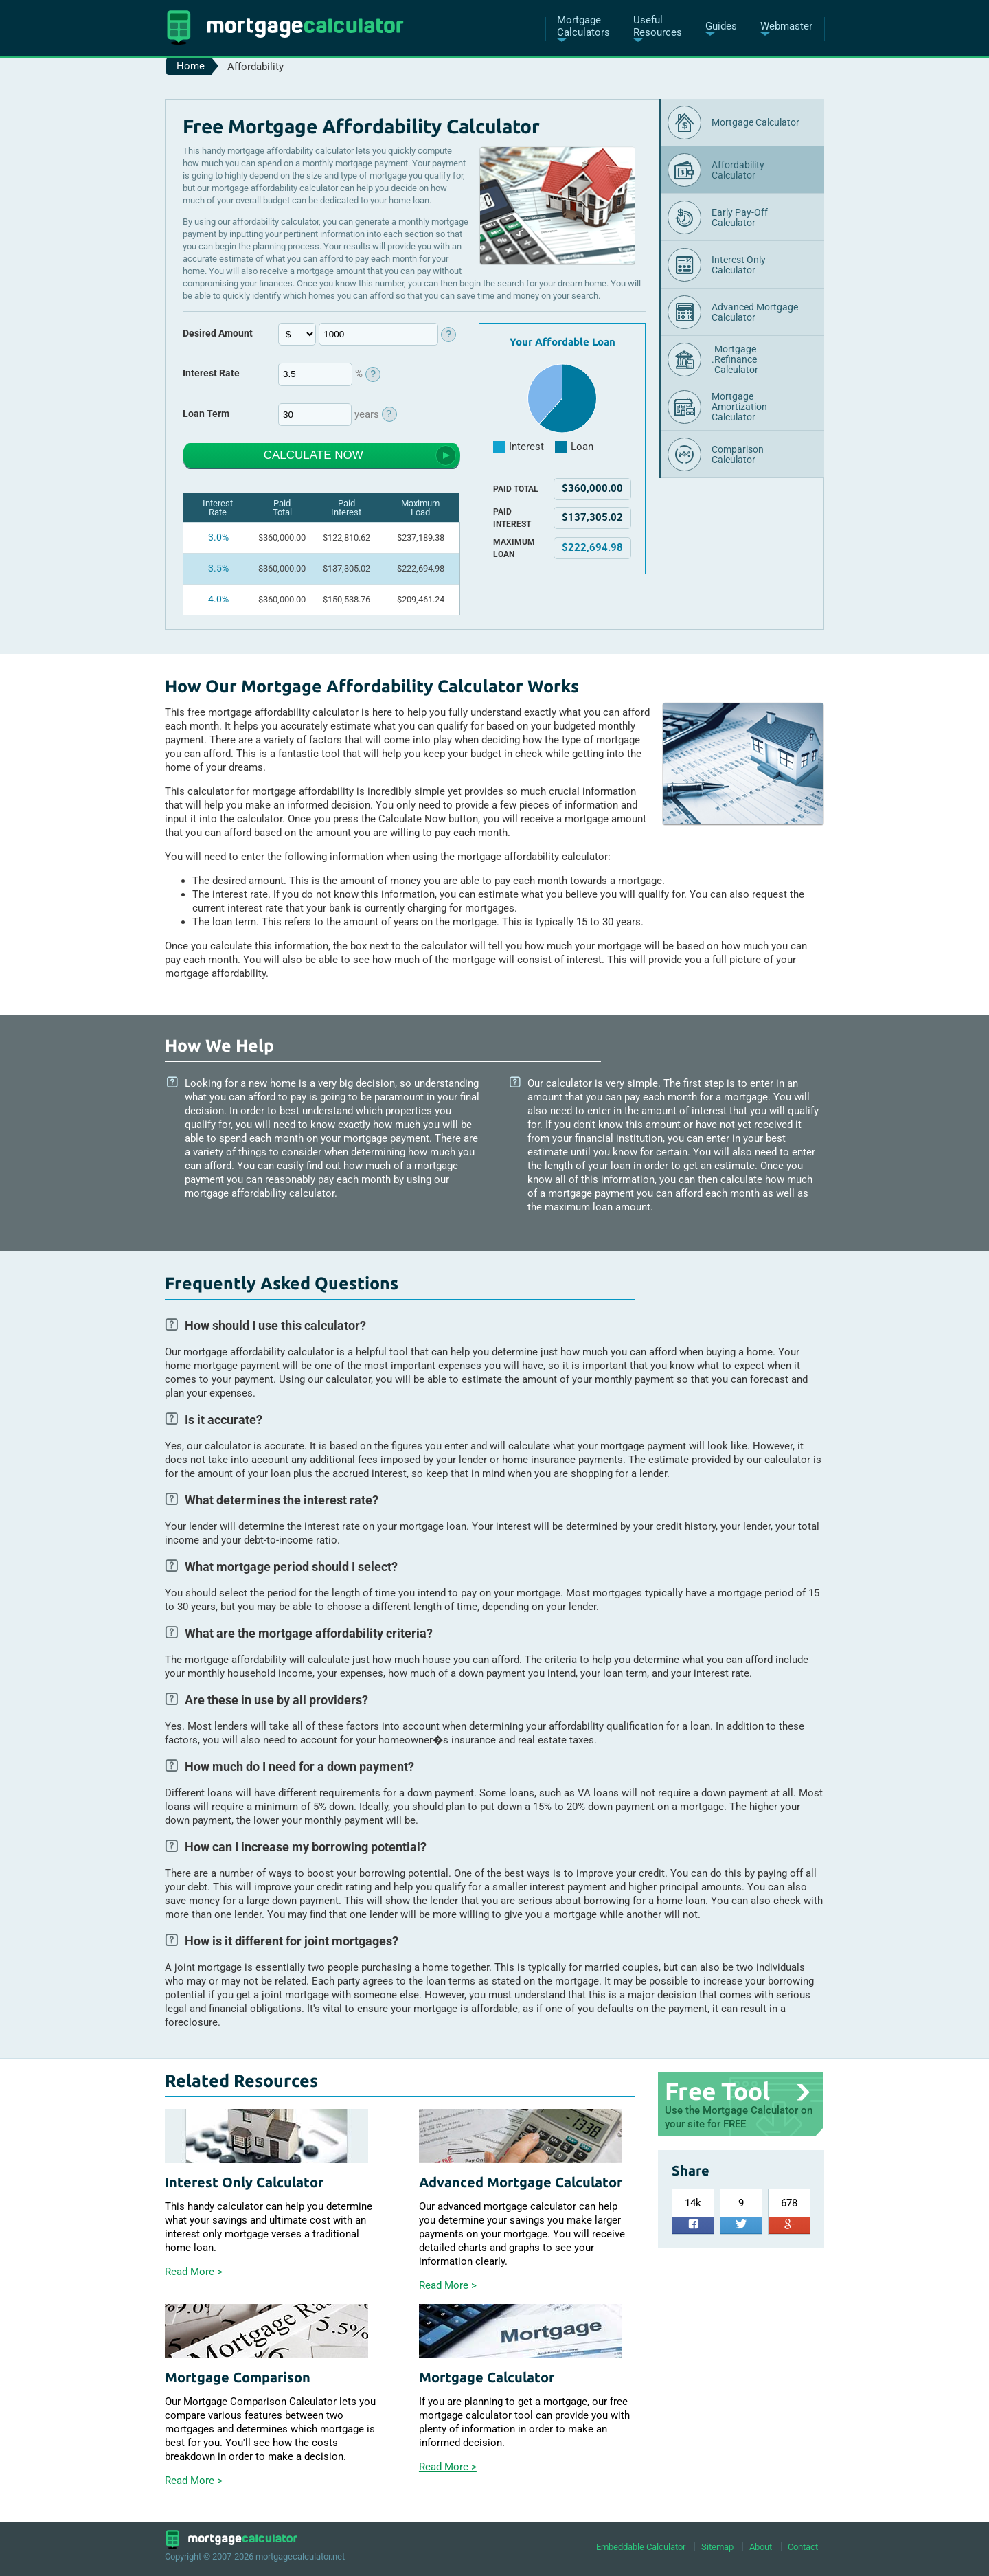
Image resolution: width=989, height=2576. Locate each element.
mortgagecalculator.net (300, 2556)
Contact (803, 2546)
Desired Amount (218, 333)
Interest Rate (211, 373)
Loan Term (206, 412)
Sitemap (717, 2546)
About (760, 2546)
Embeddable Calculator (640, 2546)
